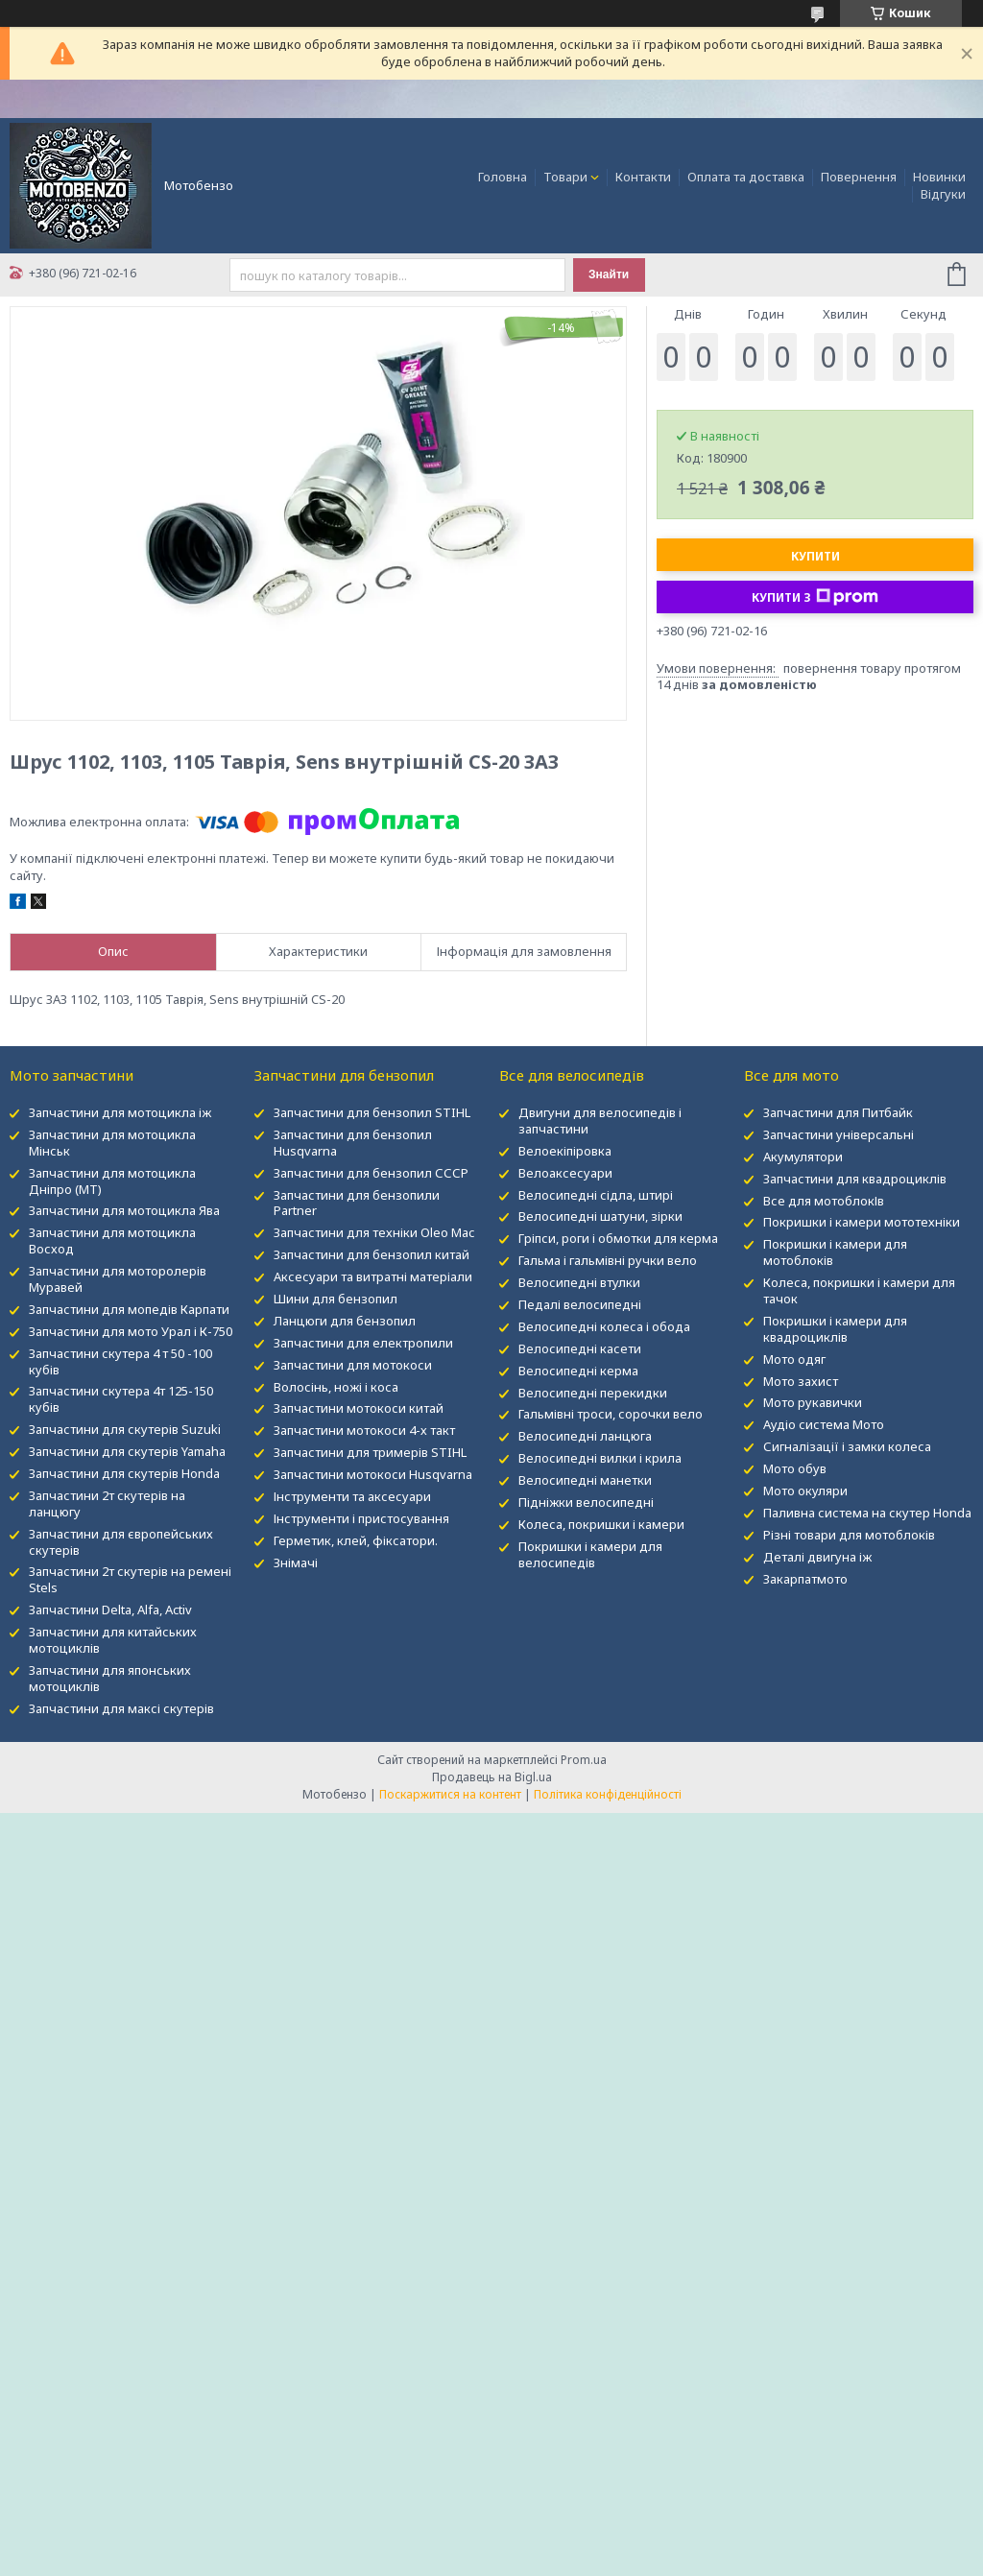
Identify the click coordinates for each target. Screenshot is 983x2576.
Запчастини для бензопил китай (371, 1254)
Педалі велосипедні (579, 1304)
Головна (502, 176)
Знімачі (296, 1562)
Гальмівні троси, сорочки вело (610, 1413)
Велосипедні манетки (585, 1480)
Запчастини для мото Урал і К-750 (130, 1331)
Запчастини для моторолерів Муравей (117, 1279)
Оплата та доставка (745, 176)
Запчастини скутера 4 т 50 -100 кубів (120, 1361)
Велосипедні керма (578, 1370)
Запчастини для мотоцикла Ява (124, 1210)
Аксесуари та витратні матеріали (373, 1276)
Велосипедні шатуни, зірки (600, 1216)
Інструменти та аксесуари (352, 1496)
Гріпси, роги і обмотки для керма (618, 1238)
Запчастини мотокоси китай (359, 1408)
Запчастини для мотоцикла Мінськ (112, 1142)
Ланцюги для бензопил (345, 1320)
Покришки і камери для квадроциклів (835, 1329)
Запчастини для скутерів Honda (124, 1473)
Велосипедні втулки (579, 1282)
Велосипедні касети (579, 1348)
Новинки (939, 176)
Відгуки (943, 194)
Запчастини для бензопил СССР (371, 1172)
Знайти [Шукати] (608, 274)
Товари (565, 176)
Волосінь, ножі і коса (336, 1386)
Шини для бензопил (335, 1298)
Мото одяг (794, 1359)
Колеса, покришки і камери (601, 1524)
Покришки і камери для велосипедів (590, 1554)
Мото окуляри (805, 1490)
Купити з (815, 597)
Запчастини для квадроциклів (855, 1178)
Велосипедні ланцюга (585, 1435)
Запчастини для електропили (363, 1342)
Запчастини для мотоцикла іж (120, 1112)
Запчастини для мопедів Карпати (129, 1309)
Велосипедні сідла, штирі (595, 1195)
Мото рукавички (812, 1402)
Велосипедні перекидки (592, 1392)
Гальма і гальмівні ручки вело (607, 1260)
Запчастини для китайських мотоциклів (113, 1640)
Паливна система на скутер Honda (867, 1512)
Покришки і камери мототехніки (861, 1221)
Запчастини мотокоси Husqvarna (373, 1474)
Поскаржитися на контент (450, 1794)
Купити (815, 556)
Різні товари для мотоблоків (849, 1534)
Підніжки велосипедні (586, 1502)
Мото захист (800, 1381)
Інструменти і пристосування (361, 1518)
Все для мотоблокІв (823, 1200)
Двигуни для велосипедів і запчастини (600, 1120)
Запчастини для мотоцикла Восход (112, 1240)
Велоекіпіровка (564, 1150)
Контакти (643, 176)
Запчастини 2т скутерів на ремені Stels (130, 1579)
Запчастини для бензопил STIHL (372, 1112)
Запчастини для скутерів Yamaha (127, 1451)
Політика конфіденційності (608, 1794)
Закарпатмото (805, 1578)
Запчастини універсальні (838, 1134)
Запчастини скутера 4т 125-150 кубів (121, 1399)
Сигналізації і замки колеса (847, 1446)
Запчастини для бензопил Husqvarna (353, 1142)
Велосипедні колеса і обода (604, 1326)
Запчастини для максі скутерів (121, 1708)
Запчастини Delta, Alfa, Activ (110, 1609)
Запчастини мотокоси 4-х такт (364, 1430)
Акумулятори (803, 1156)
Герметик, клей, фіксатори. (356, 1540)
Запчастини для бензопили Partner (357, 1203)
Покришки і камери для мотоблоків (835, 1252)
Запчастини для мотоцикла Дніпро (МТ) (112, 1181)
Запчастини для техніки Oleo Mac (374, 1232)
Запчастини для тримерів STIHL (370, 1452)
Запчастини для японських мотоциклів (110, 1678)
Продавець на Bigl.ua (492, 1777)
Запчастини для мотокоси (353, 1364)
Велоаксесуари (565, 1172)
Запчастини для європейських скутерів (121, 1542)
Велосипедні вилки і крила (600, 1458)
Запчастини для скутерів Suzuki (125, 1429)
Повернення (859, 176)
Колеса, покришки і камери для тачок (859, 1290)
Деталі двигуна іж (817, 1556)
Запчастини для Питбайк (838, 1112)
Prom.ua (584, 1760)
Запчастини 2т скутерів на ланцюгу (107, 1503)
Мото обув (795, 1468)
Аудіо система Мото (823, 1424)
